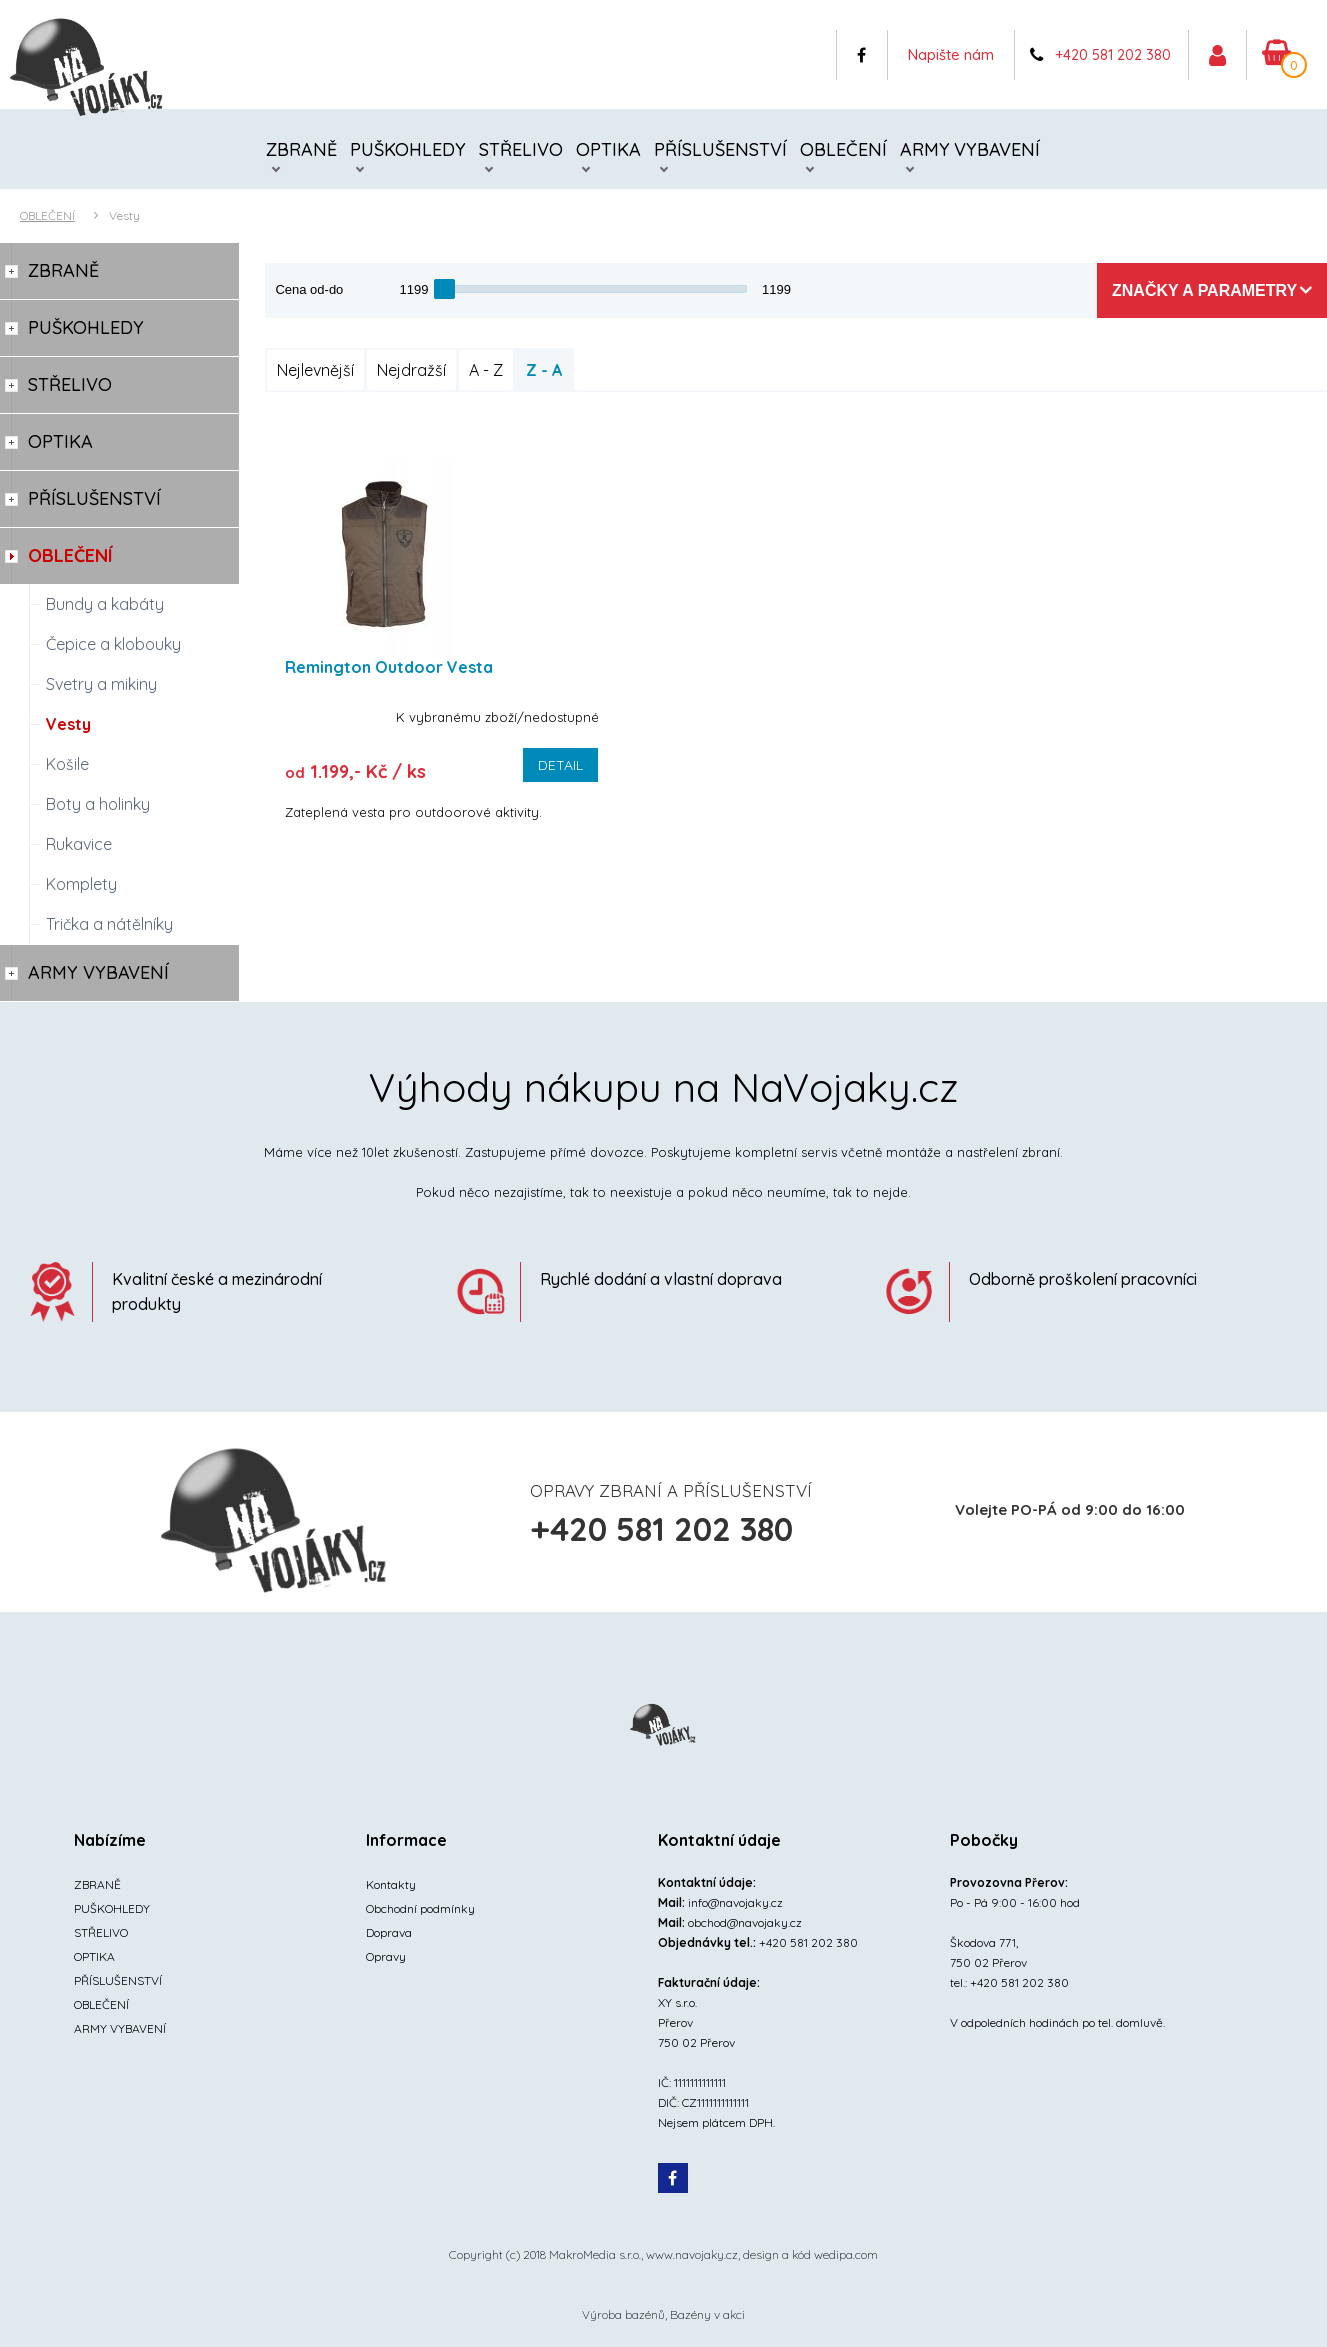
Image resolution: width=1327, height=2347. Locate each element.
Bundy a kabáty (105, 604)
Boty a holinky (98, 804)
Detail (560, 765)
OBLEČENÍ (843, 149)
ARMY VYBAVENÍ (970, 149)
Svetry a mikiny (101, 684)
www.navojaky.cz (692, 2254)
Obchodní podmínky (420, 1908)
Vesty (124, 215)
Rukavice (79, 844)
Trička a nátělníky (109, 924)
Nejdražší (411, 370)
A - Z (486, 370)
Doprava (389, 1932)
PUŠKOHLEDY (408, 149)
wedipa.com (846, 2254)
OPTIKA (608, 149)
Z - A (544, 370)
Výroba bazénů (623, 2314)
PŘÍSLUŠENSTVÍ (720, 149)
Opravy (386, 1956)
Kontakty (391, 1884)
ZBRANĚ (301, 149)
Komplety (81, 884)
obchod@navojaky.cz (745, 1922)
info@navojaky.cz (735, 1902)
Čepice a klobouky (113, 644)
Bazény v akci (707, 2314)
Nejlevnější (315, 370)
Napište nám (951, 54)
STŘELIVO (521, 149)
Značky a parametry (1204, 290)
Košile (67, 764)
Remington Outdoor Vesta (389, 667)
